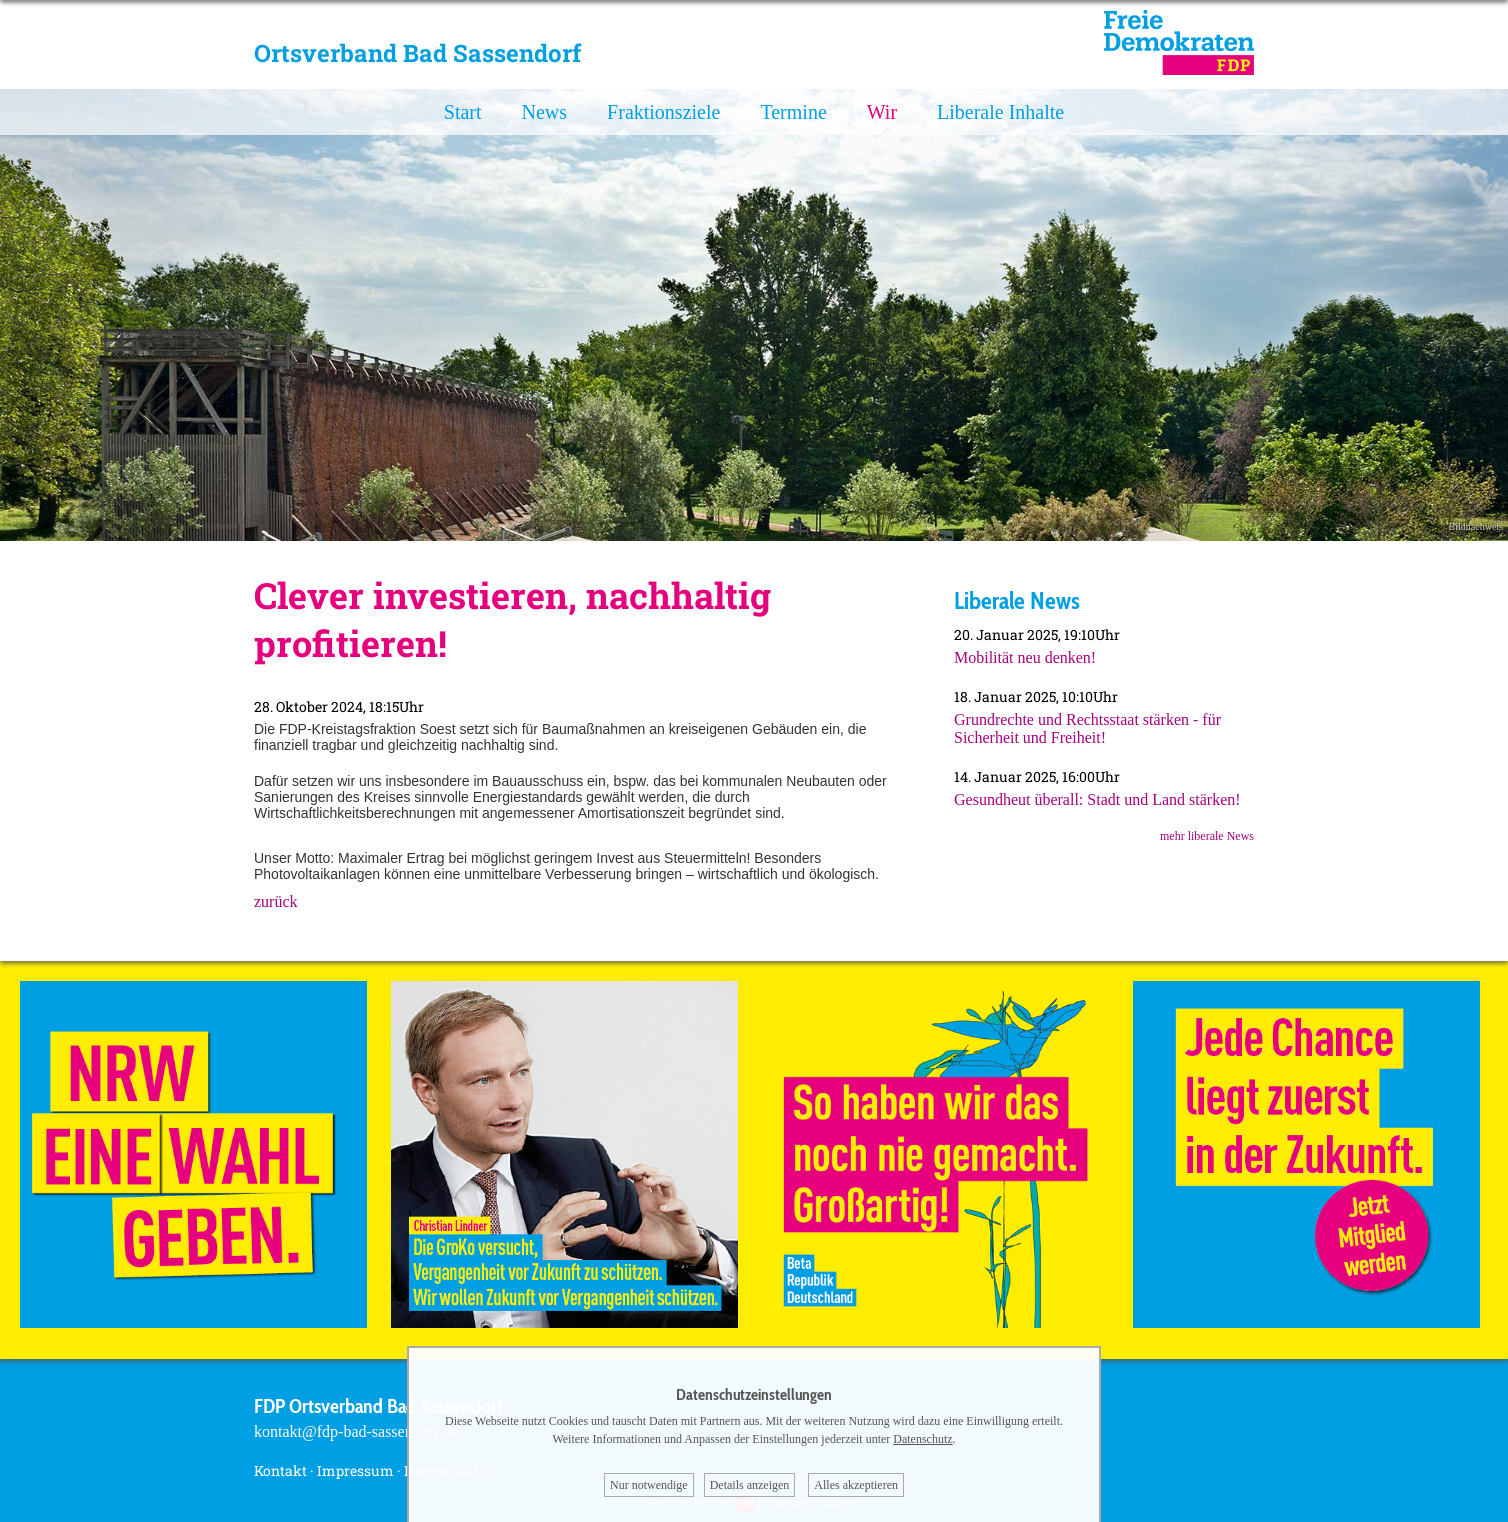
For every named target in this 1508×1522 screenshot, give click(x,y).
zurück (276, 901)
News (545, 112)
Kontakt (280, 1470)
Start (463, 112)
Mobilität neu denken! (1025, 657)
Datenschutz (922, 1439)
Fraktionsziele (663, 112)
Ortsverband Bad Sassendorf (417, 53)
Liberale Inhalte (1000, 112)
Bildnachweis (1476, 526)
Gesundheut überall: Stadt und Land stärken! (1097, 799)
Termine (793, 112)
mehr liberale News (1207, 836)
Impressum (355, 1470)
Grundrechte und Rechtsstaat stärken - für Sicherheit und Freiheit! (1087, 728)
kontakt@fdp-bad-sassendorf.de (356, 1431)
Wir (882, 112)
